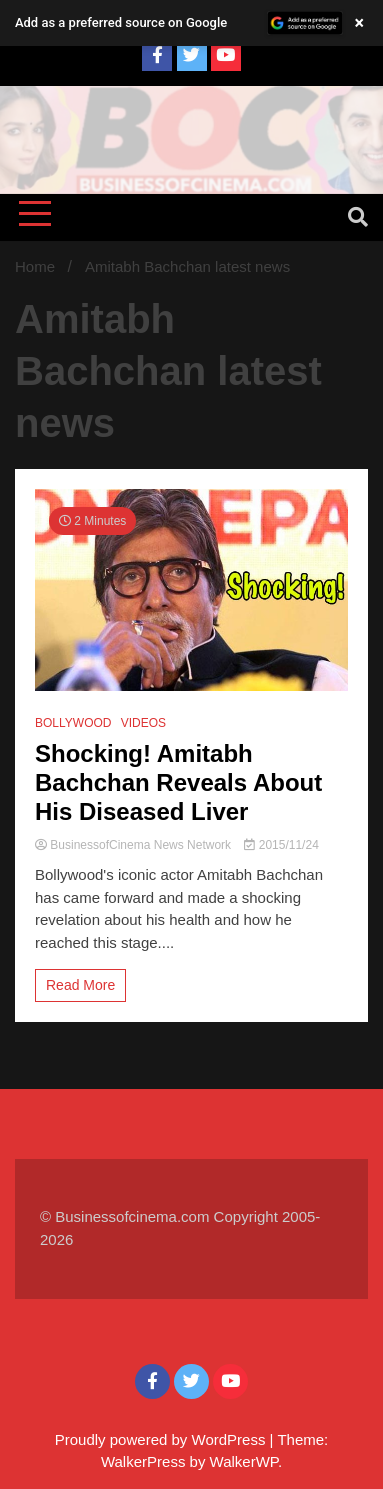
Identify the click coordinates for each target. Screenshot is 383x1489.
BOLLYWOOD (73, 723)
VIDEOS (143, 723)
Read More (80, 985)
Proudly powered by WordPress (162, 1439)
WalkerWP (244, 1461)
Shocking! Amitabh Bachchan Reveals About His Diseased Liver (178, 782)
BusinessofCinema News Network (134, 845)
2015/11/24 (281, 845)
